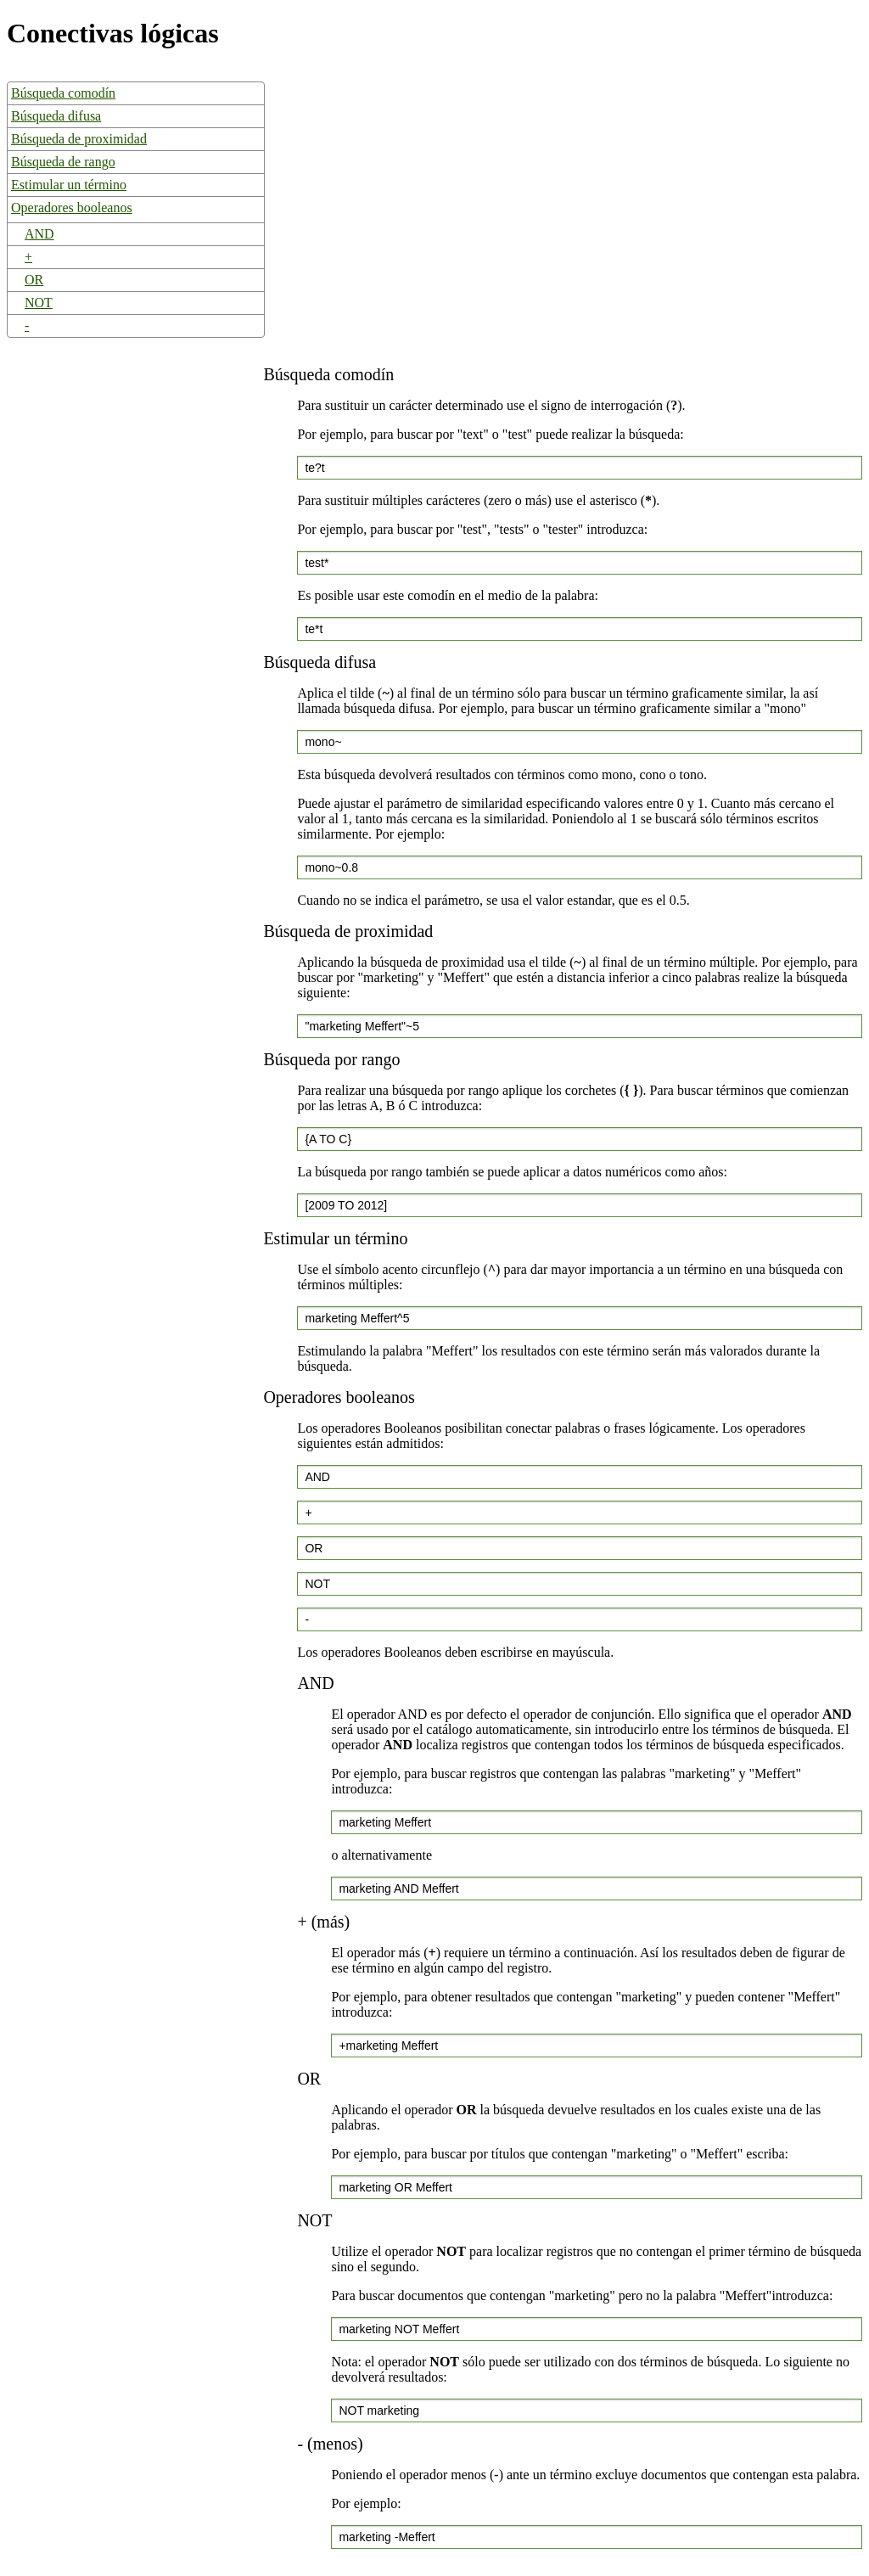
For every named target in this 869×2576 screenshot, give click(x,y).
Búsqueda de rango (63, 161)
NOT (39, 302)
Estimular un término (68, 184)
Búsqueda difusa (56, 116)
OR (34, 279)
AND (39, 234)
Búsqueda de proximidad (79, 139)
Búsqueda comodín (63, 93)
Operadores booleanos (71, 207)
